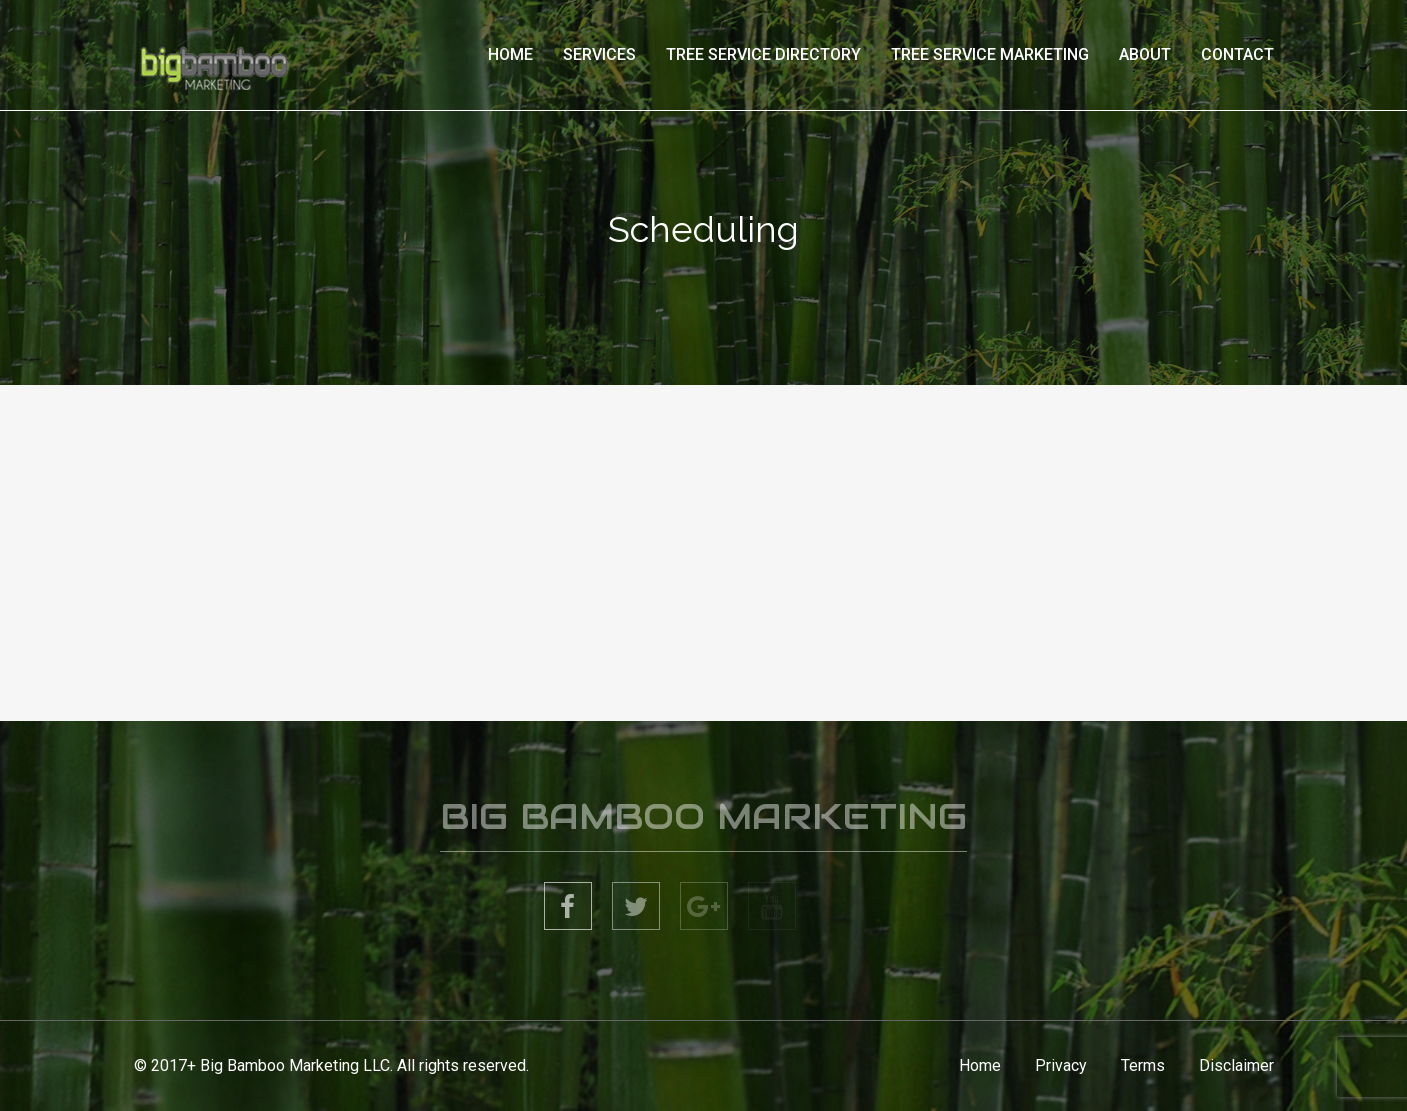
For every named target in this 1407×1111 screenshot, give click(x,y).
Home (510, 54)
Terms (1143, 1065)
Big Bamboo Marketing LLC (295, 1065)
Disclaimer (1236, 1065)
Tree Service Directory (763, 54)
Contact (1237, 54)
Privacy (1061, 1065)
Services (599, 54)
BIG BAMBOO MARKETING (703, 820)
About (1145, 54)
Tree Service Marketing (990, 54)
